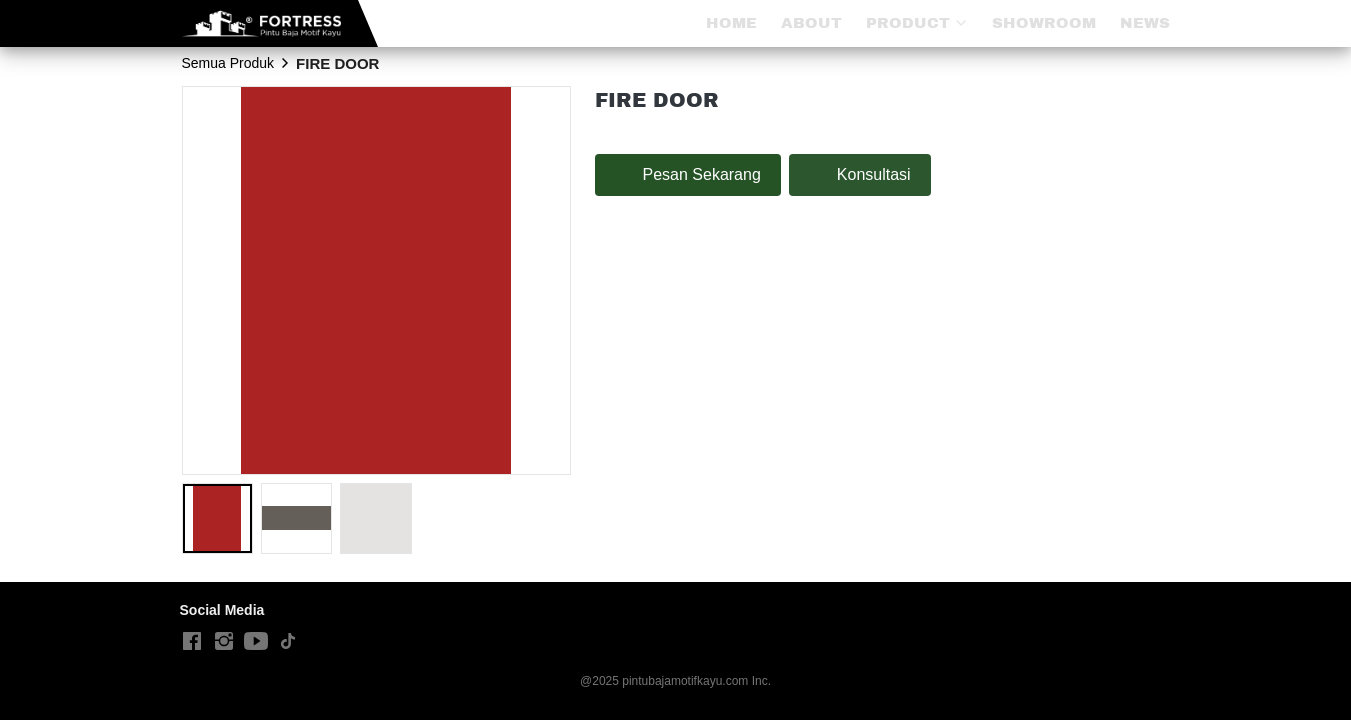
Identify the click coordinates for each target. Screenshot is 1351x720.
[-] (192, 642)
